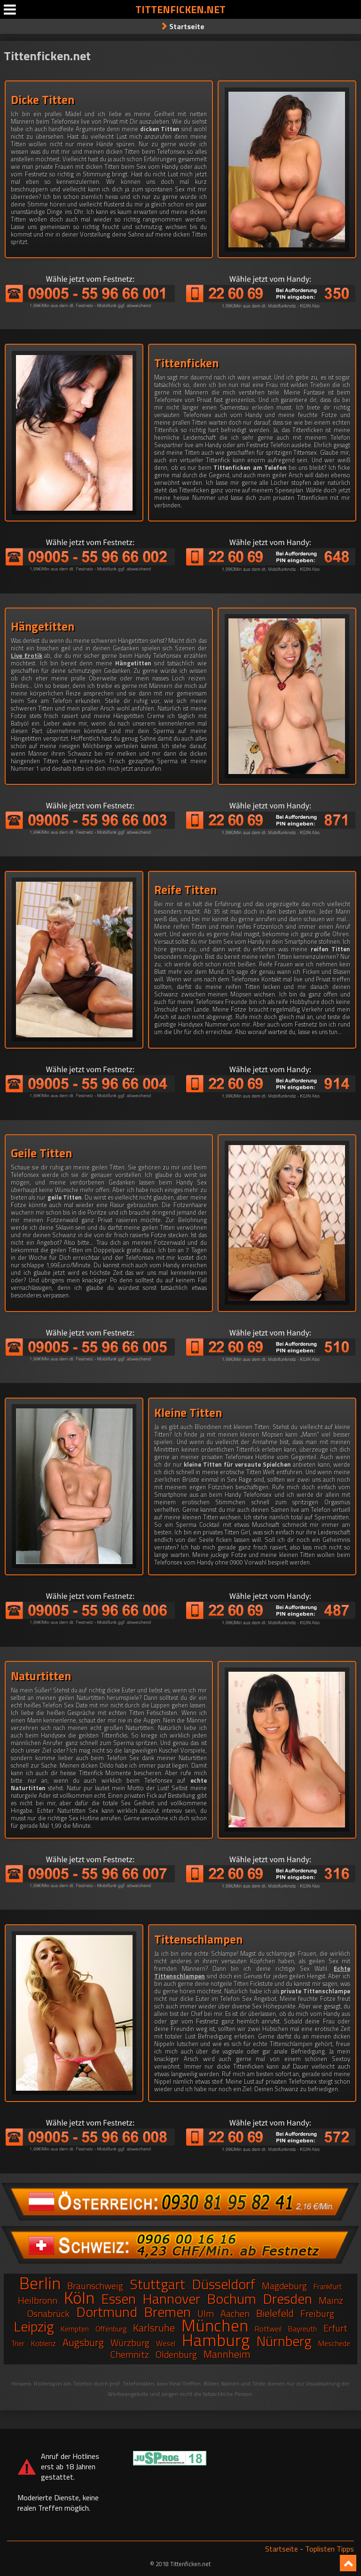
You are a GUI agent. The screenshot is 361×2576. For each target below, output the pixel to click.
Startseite (186, 26)
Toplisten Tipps (329, 2548)
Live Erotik (26, 655)
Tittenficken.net (180, 9)
